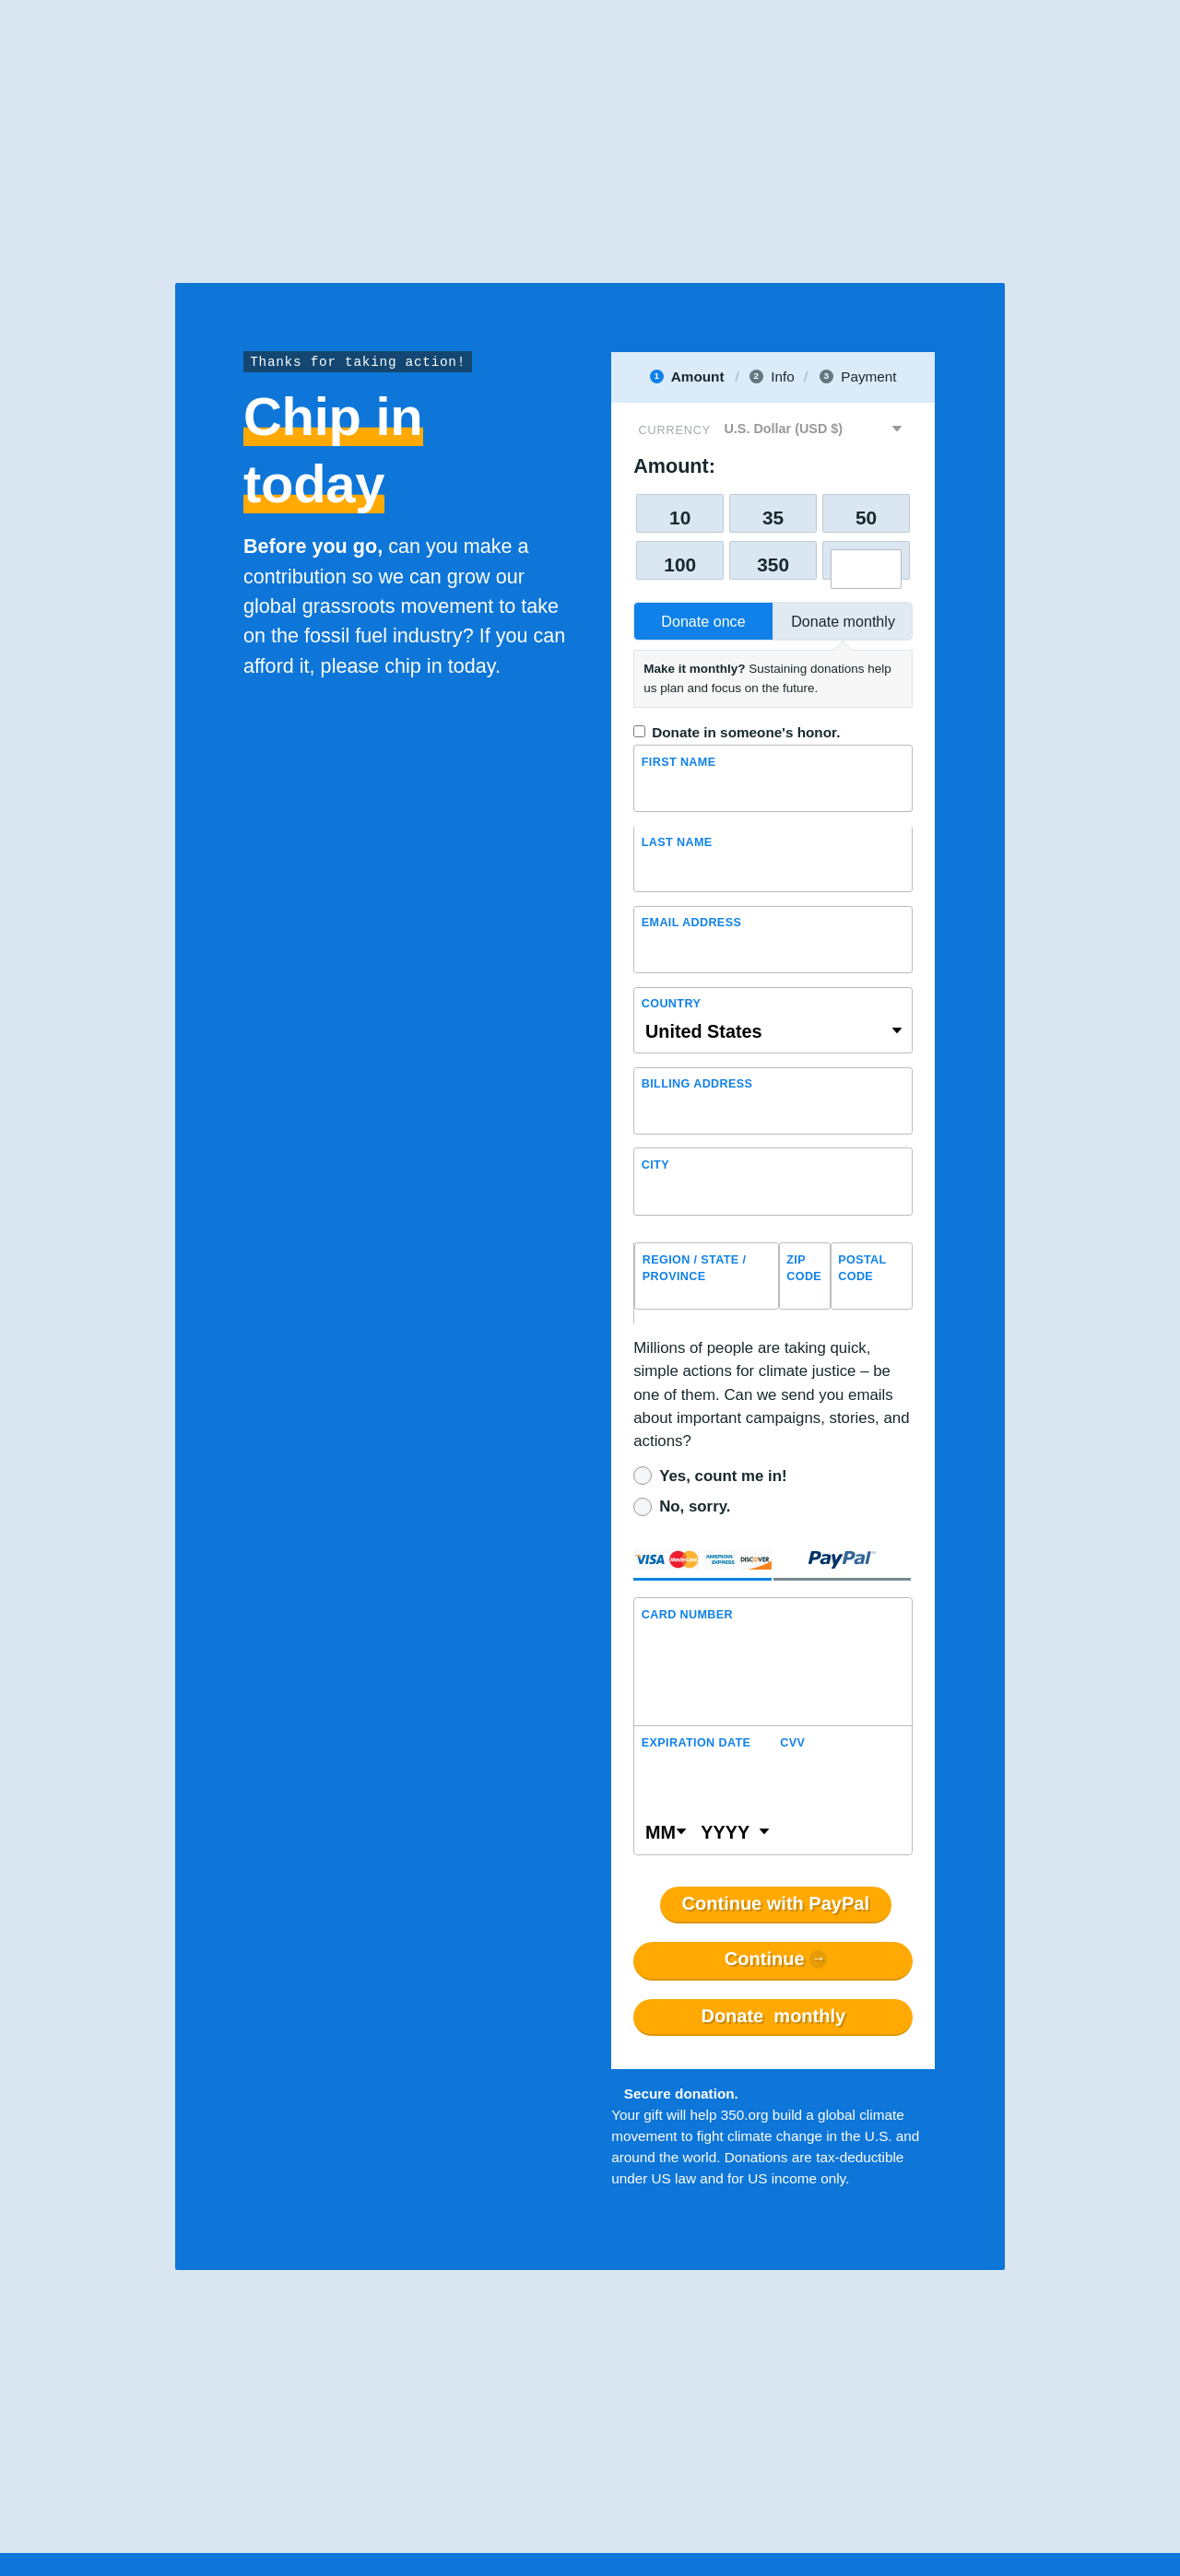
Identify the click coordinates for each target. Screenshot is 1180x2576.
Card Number (687, 1614)
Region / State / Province (695, 1268)
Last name (677, 842)
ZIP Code (803, 1268)
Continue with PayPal (775, 1904)
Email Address (691, 923)
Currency (675, 430)
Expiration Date (696, 1742)
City (655, 1165)
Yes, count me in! (722, 1476)
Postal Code (862, 1268)
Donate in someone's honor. (746, 732)
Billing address (697, 1083)
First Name (679, 762)
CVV (792, 1742)
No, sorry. (694, 1506)
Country (671, 1003)
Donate (773, 2016)
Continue (765, 1959)
